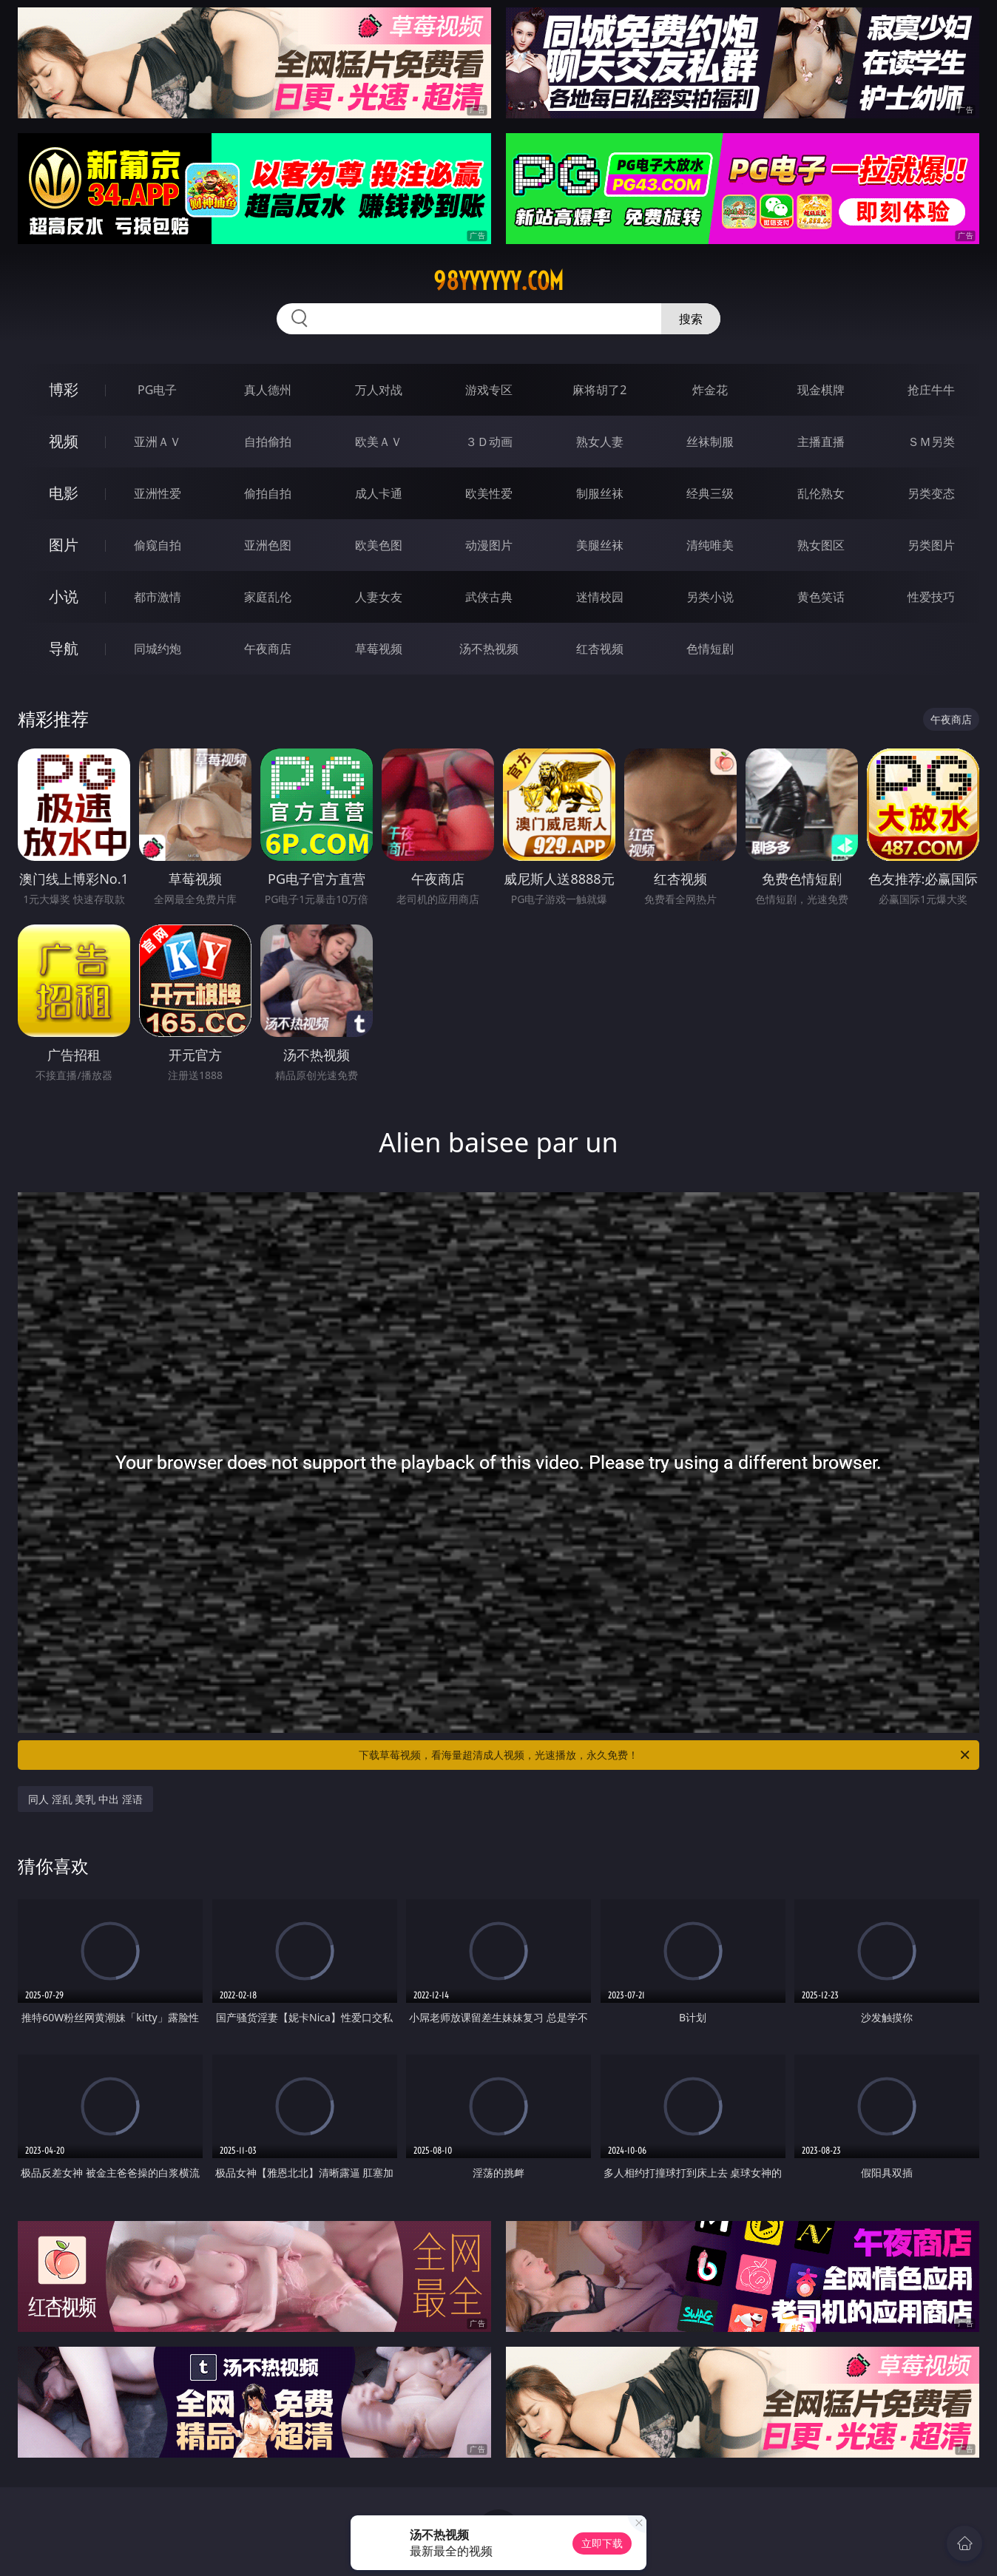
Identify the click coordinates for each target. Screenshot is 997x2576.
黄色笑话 (821, 597)
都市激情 (157, 597)
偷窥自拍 (157, 545)
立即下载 (602, 2543)
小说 (63, 596)
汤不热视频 (488, 648)
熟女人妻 (599, 441)
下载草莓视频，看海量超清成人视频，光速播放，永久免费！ (665, 1755)
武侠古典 (489, 597)
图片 (63, 545)
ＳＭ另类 (931, 441)
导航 (63, 648)
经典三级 (710, 493)
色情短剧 (710, 648)
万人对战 (378, 390)
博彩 (63, 389)
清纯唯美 (710, 545)
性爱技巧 (931, 597)
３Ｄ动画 (489, 441)
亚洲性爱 (157, 493)
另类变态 (931, 493)
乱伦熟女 (821, 493)
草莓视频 (378, 648)
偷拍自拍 (267, 493)
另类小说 (710, 597)
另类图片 (931, 545)
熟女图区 (821, 545)
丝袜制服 (710, 441)
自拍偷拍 (267, 441)
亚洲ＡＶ (157, 441)
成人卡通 (378, 493)
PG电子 (157, 390)
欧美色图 (378, 545)
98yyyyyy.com (498, 281)
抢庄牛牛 (931, 390)
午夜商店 (267, 648)
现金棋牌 (821, 390)
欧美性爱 (489, 493)
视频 (63, 441)
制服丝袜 (599, 493)
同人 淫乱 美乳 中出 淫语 (85, 1799)
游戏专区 (489, 390)
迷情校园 (599, 597)
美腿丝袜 (599, 545)
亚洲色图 (267, 545)
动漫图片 (489, 545)
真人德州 (267, 390)
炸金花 (710, 390)
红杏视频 (599, 648)
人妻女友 (378, 597)
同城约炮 (157, 648)
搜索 (691, 319)
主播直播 (821, 441)
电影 (63, 493)
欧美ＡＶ (378, 441)
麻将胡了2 (599, 390)
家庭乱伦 (267, 597)
